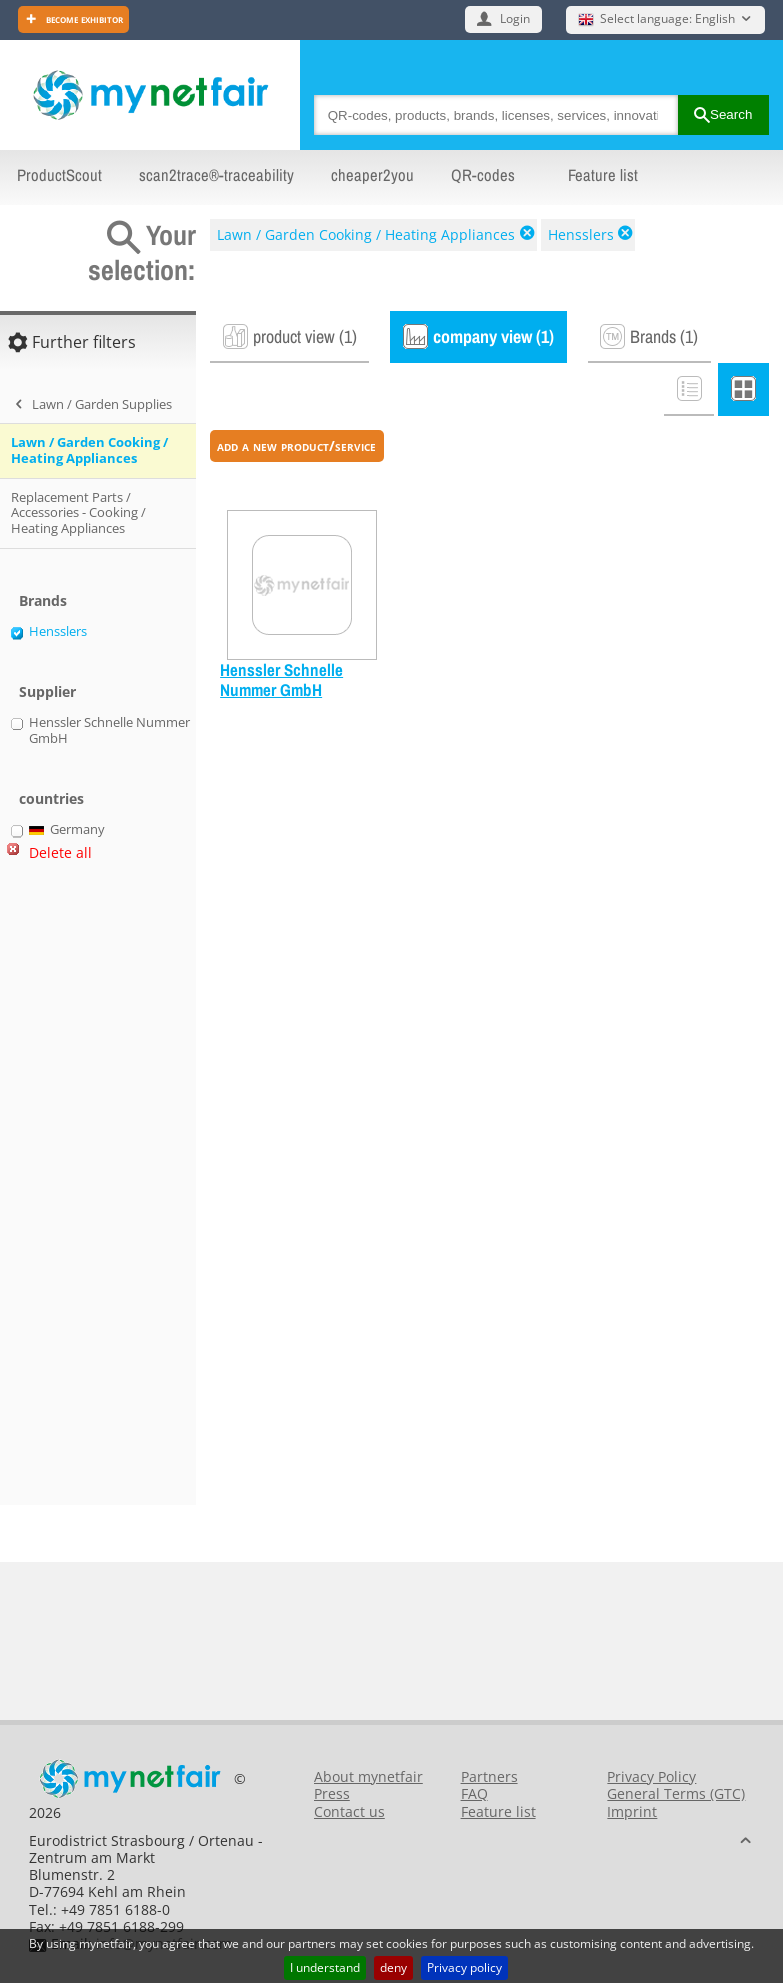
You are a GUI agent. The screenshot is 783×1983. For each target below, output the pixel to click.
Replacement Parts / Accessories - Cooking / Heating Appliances (78, 512)
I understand (325, 1967)
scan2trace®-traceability (216, 175)
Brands (43, 600)
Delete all (60, 852)
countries (51, 798)
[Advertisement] (90, 1191)
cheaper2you (372, 175)
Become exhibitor (83, 18)
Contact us (349, 1811)
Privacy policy (464, 1967)
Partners (489, 1776)
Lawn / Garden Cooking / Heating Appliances (366, 234)
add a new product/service (296, 445)
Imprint (632, 1811)
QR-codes (483, 175)
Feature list (603, 175)
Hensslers (581, 234)
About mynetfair (368, 1776)
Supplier (47, 691)
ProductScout (59, 175)
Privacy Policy (651, 1776)
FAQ (474, 1793)
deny (393, 1967)
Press (332, 1793)
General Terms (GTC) (676, 1793)
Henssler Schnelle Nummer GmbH (281, 680)
